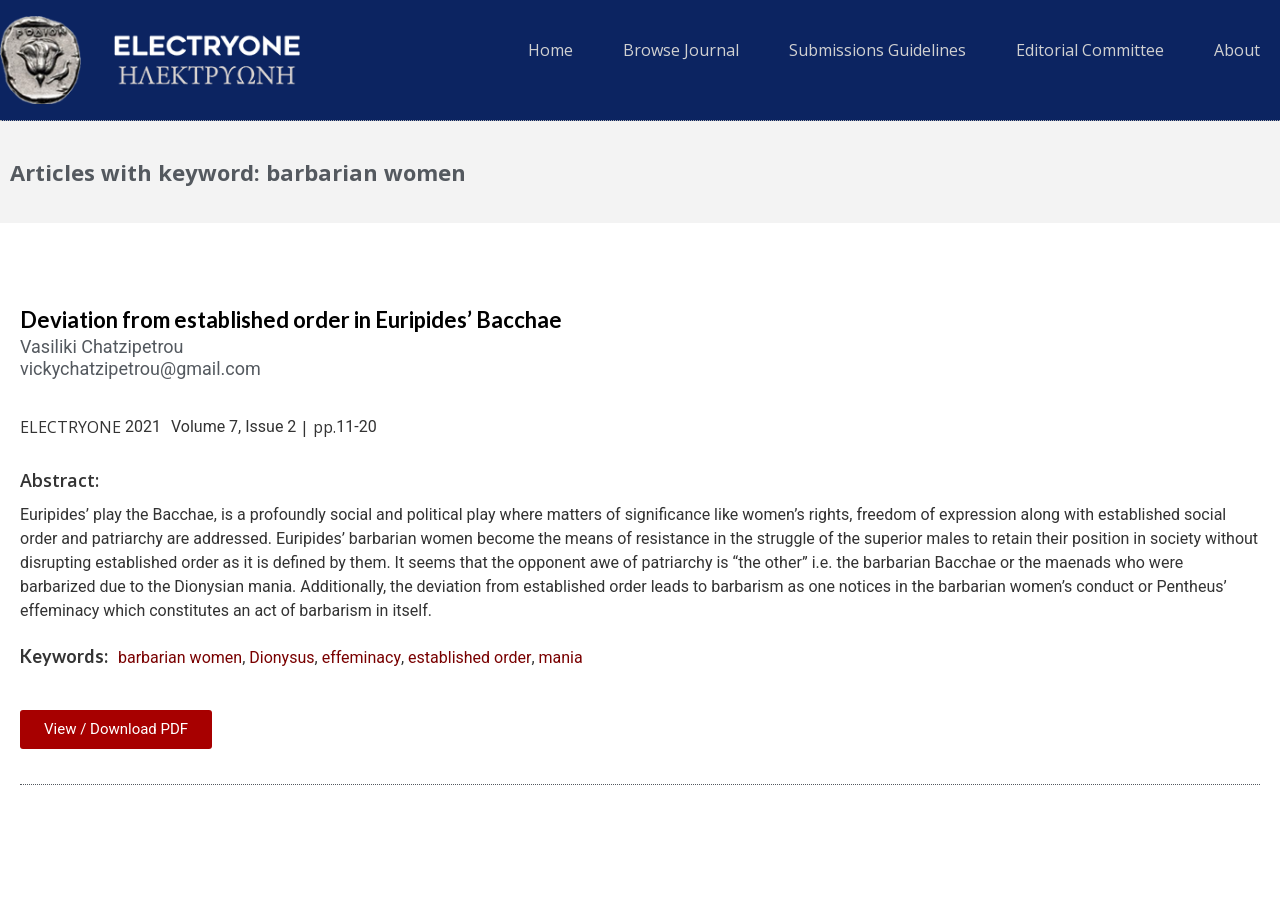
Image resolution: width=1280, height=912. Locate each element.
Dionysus (281, 657)
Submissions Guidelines (877, 50)
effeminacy (361, 657)
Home (550, 50)
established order (469, 657)
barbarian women (180, 657)
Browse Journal (681, 50)
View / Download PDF (116, 729)
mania (561, 657)
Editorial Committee (1090, 50)
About (1237, 50)
